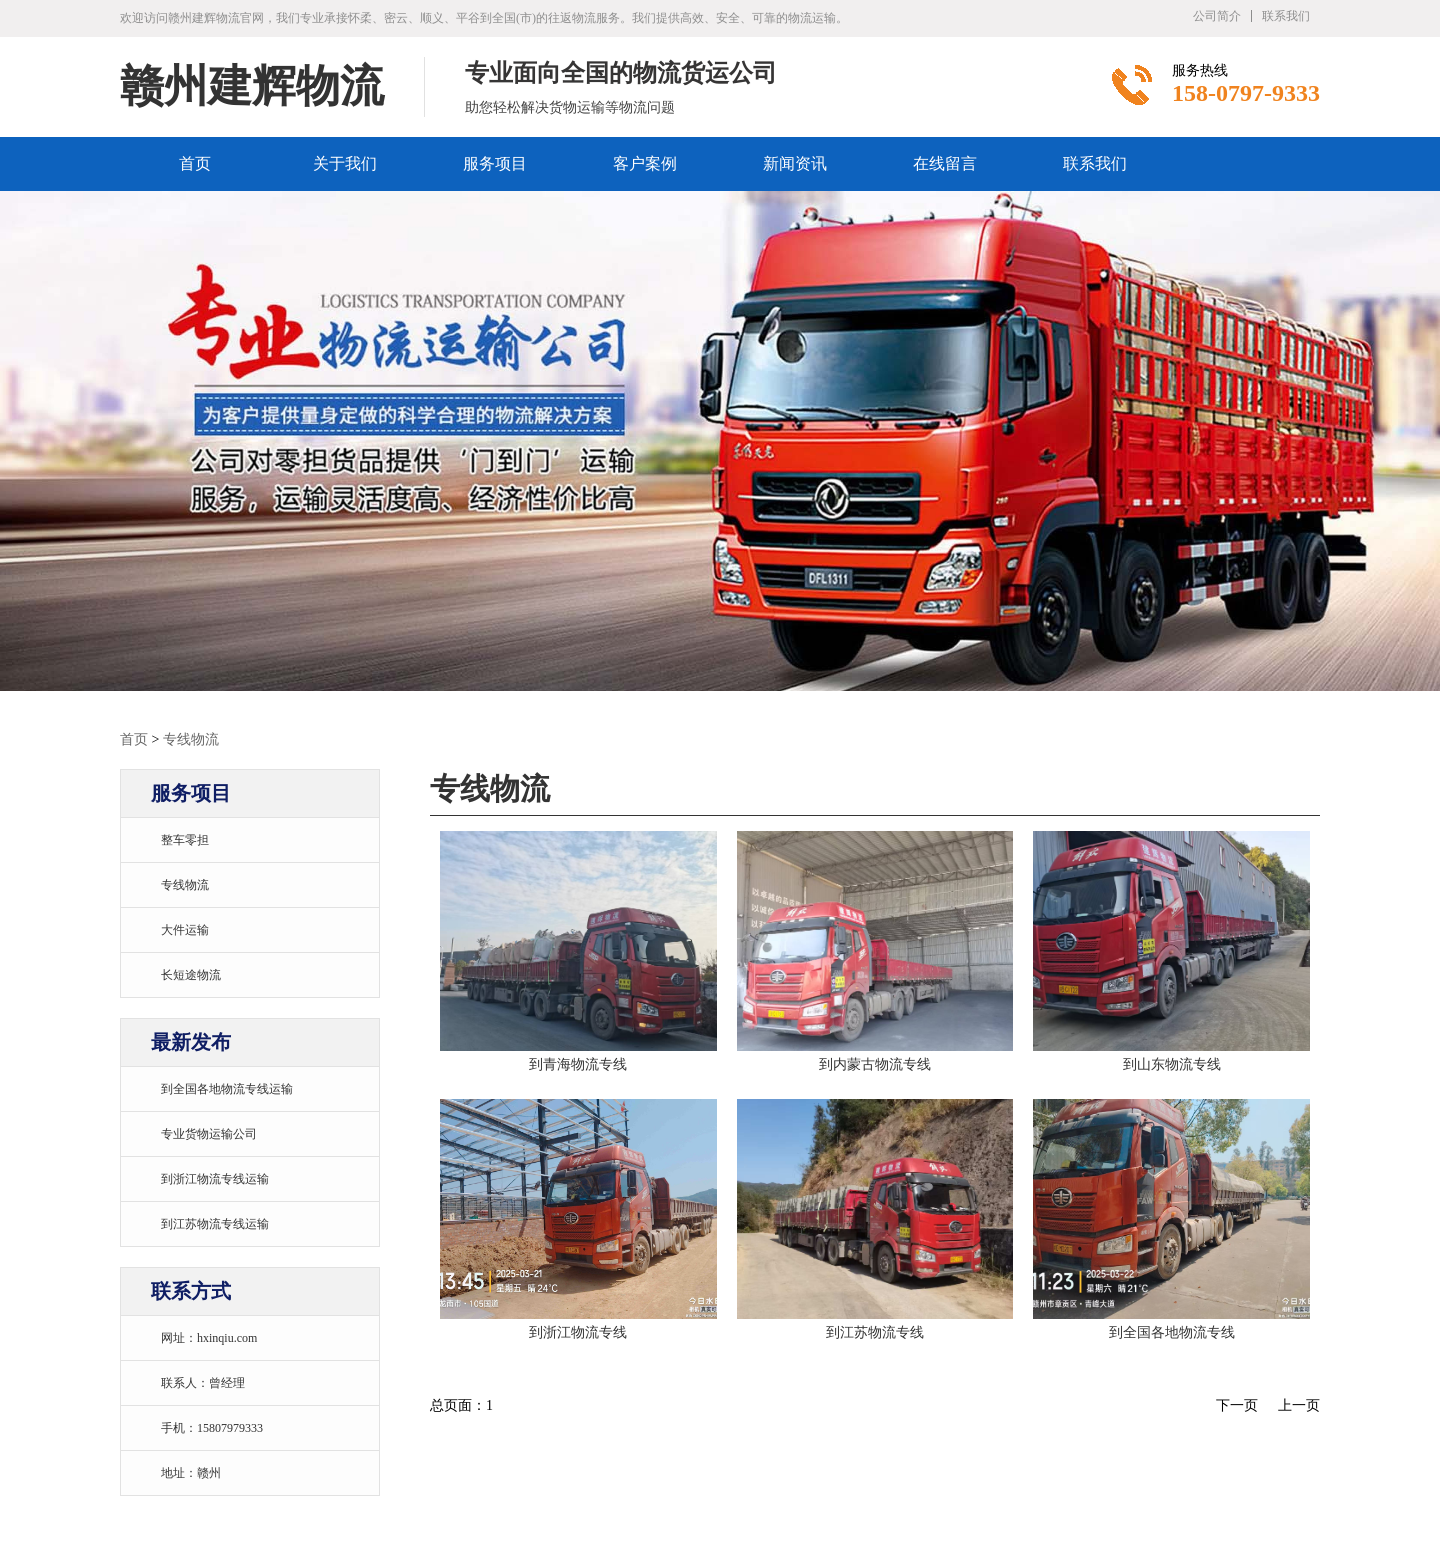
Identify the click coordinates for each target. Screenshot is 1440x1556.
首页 (195, 163)
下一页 (1237, 1405)
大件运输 (185, 930)
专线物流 (191, 739)
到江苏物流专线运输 (215, 1224)
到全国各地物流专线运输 (227, 1089)
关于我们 (345, 163)
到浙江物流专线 (578, 1332)
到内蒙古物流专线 (875, 1064)
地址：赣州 (191, 1473)
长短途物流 (191, 975)
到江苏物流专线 (875, 1332)
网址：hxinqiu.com (209, 1338)
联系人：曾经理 (203, 1383)
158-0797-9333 (1246, 93)
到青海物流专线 (578, 1064)
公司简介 (1217, 16)
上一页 (1299, 1405)
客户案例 (645, 163)
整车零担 (185, 840)
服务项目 (495, 163)
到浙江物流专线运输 (215, 1179)
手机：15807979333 (212, 1428)
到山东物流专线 (1172, 1064)
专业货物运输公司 (209, 1134)
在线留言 (945, 163)
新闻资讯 (795, 163)
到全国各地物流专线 (1172, 1332)
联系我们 (1286, 16)
